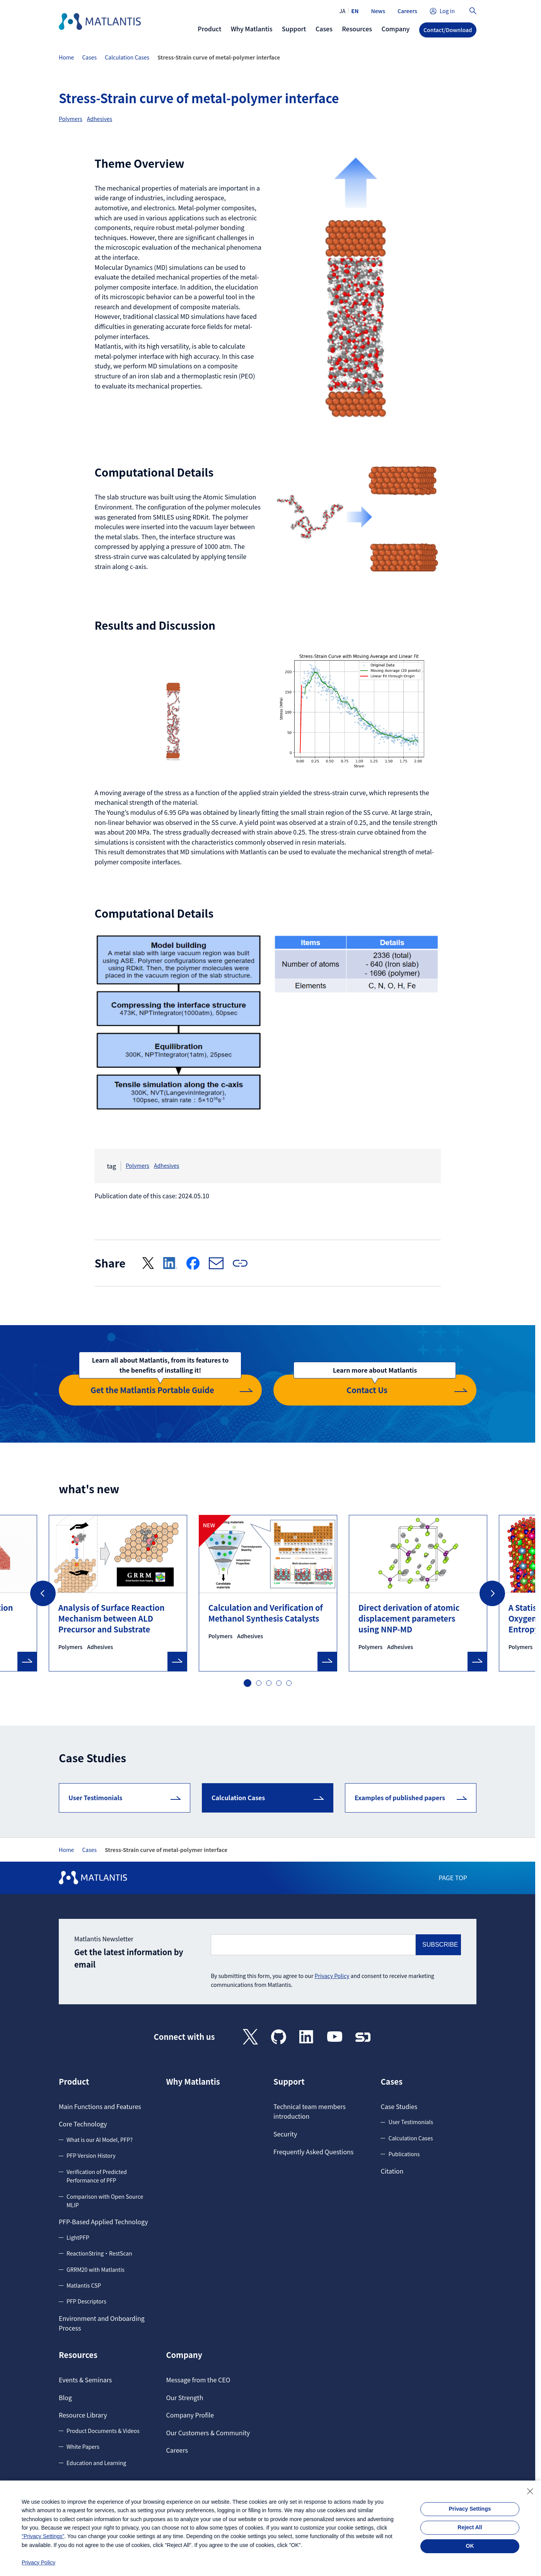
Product (74, 2081)
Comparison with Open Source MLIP (105, 2201)
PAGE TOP (453, 1877)
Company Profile (190, 2414)
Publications (404, 2154)
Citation (392, 2171)
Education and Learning (96, 2463)
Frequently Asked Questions (313, 2151)
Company (184, 2355)
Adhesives (99, 119)
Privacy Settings (470, 2509)
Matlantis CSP (84, 2285)
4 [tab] (279, 1683)
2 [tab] (259, 1683)
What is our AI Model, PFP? (100, 2139)
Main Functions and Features (100, 2106)
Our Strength (184, 2397)
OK (470, 2546)
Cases (89, 57)
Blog (65, 2397)
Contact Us (375, 1385)
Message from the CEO (198, 2379)
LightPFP (78, 2237)
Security (285, 2133)
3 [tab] (269, 1683)
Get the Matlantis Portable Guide (160, 1385)
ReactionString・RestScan (99, 2253)
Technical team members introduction (309, 2111)
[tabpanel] (268, 1593)
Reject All (469, 2527)
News (378, 11)
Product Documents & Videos (103, 2431)
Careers (407, 11)
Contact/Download (447, 30)
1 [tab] (246, 1682)
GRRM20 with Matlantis (96, 2269)
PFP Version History (91, 2155)
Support (289, 2081)
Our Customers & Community (208, 2432)
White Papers (83, 2446)
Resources (78, 2355)
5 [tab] (289, 1683)
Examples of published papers (400, 1797)
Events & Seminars (85, 2379)
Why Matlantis (193, 2081)
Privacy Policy (332, 1976)
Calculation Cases (127, 57)
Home (66, 57)
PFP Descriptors (86, 2301)
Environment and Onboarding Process (102, 2323)
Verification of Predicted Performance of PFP (97, 2176)
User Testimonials (95, 1797)
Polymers (70, 119)
